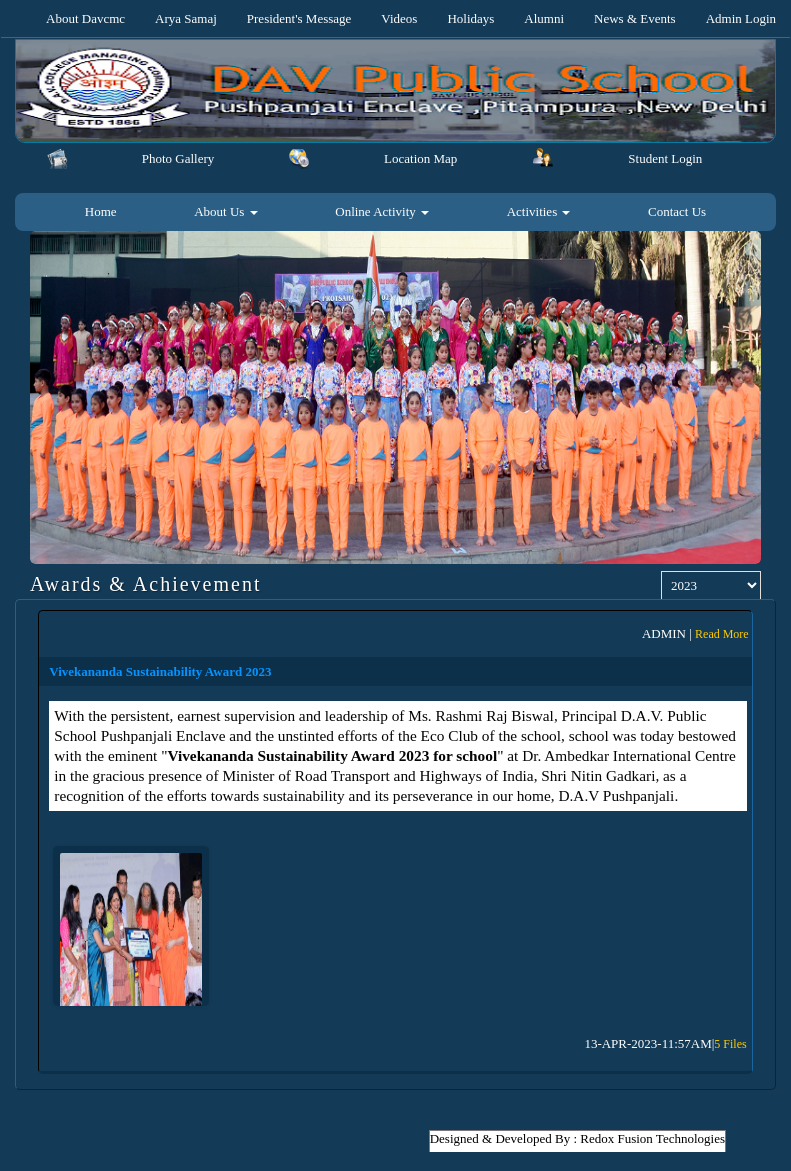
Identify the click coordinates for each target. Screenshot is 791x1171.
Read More (722, 634)
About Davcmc (85, 18)
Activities (539, 211)
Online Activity (382, 211)
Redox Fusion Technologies (652, 1138)
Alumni (544, 18)
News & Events (635, 18)
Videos (399, 18)
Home (101, 211)
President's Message (299, 18)
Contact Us (677, 211)
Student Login (665, 158)
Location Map (420, 158)
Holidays (470, 18)
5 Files (730, 1044)
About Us (225, 211)
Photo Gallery (178, 158)
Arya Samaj (186, 18)
